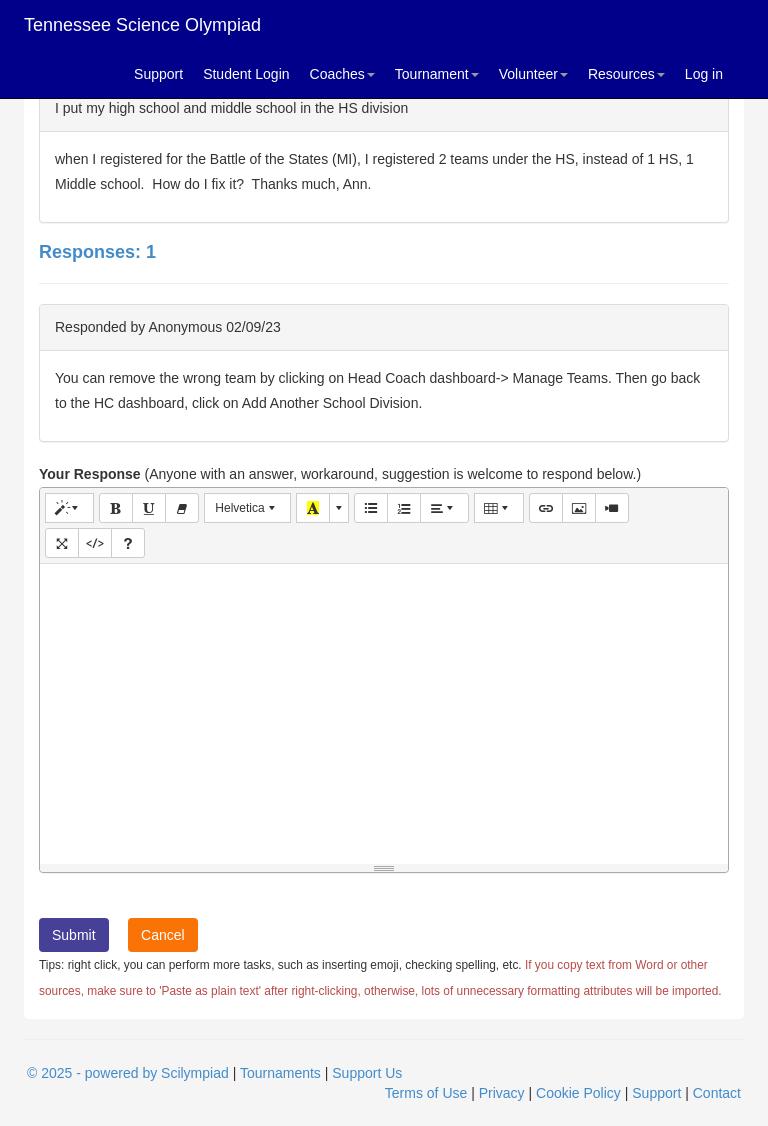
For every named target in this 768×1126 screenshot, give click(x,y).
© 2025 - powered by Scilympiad (128, 1073)
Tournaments (280, 1073)
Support (158, 74)
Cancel (163, 935)
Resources (626, 74)
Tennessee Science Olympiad (142, 25)
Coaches (342, 74)
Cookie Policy (578, 1093)
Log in (704, 74)
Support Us (367, 1073)
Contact (717, 1093)
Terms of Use (426, 1093)
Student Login (246, 74)
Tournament (437, 74)
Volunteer (533, 74)
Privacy (502, 1093)
